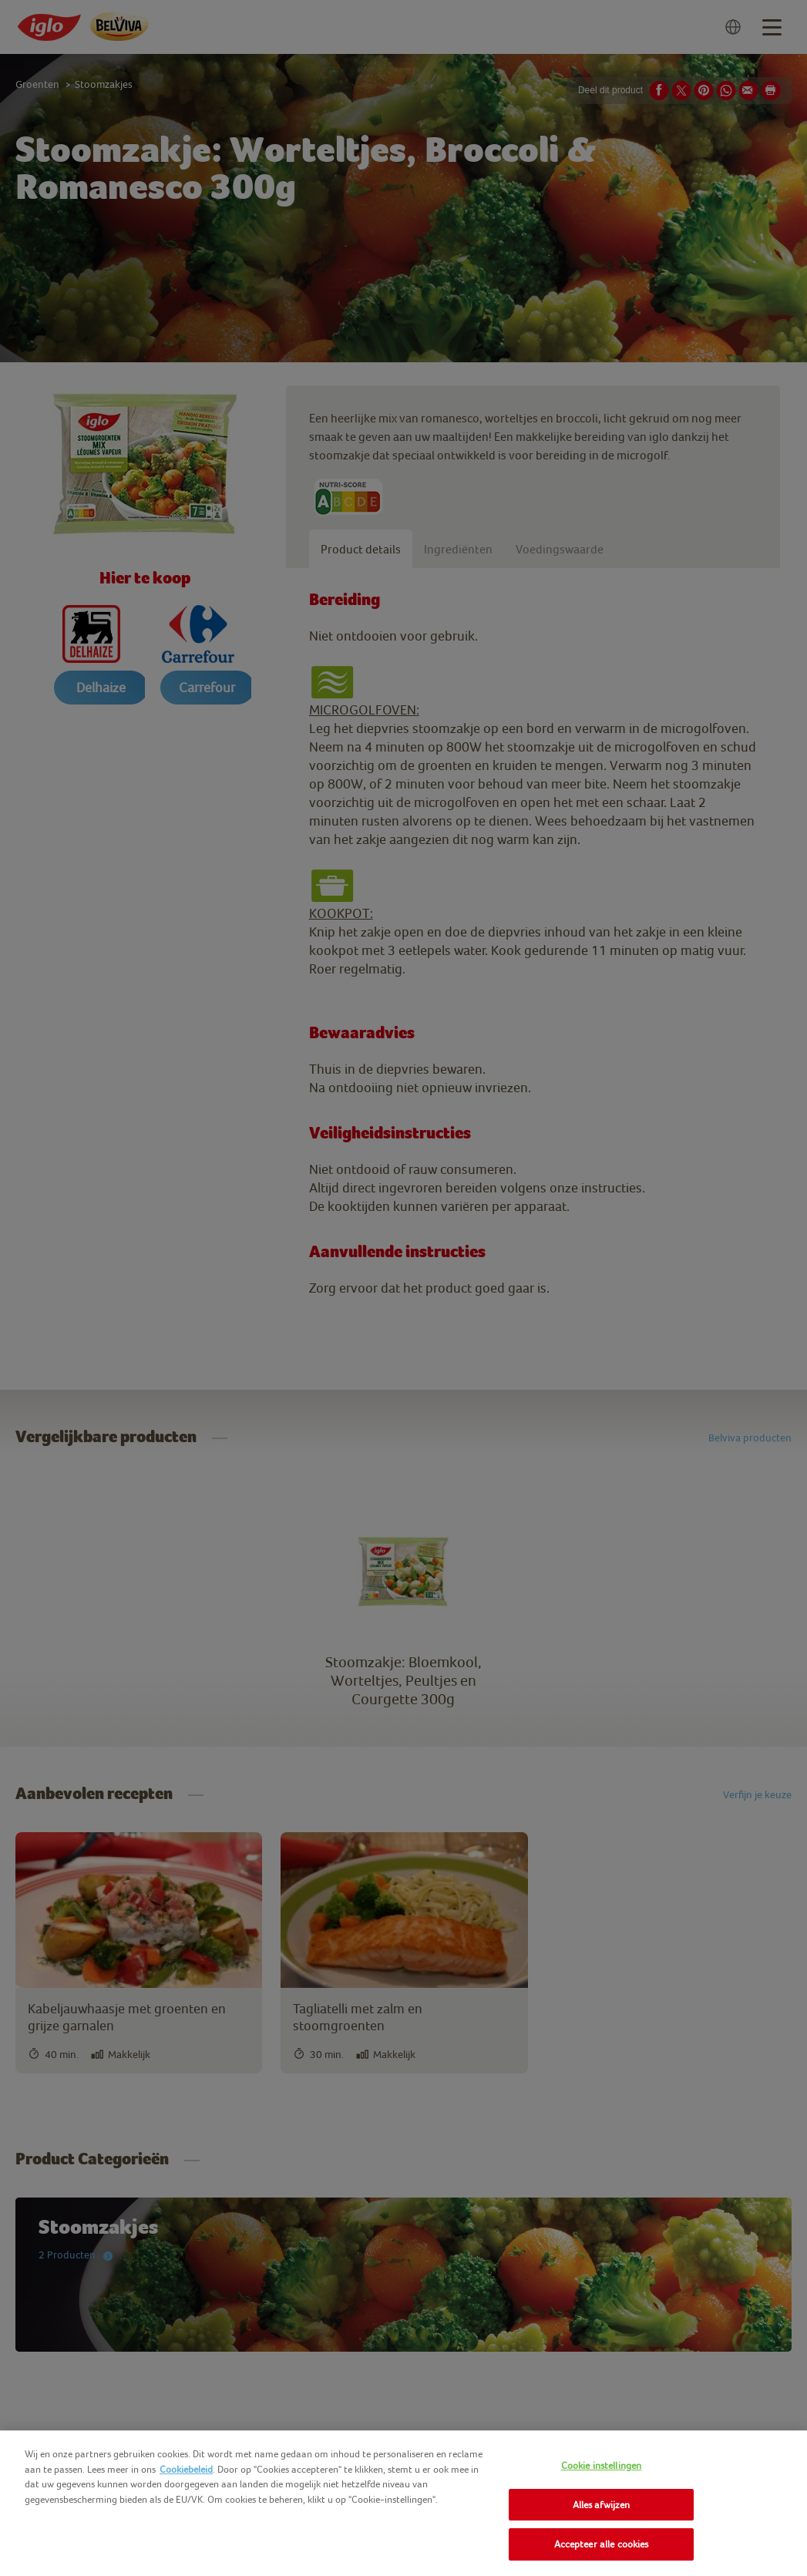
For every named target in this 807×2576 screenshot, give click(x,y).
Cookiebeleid (186, 2469)
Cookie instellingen (601, 2465)
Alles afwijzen (601, 2504)
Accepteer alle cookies (601, 2544)
